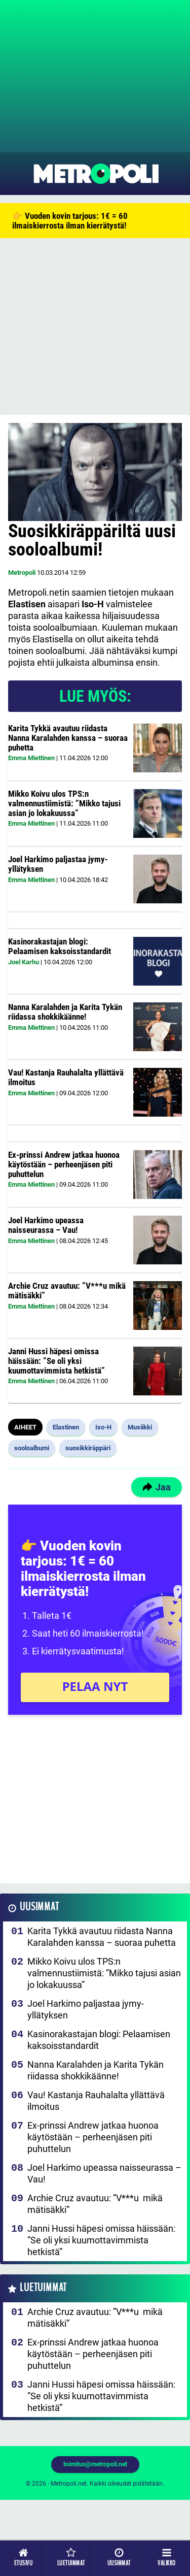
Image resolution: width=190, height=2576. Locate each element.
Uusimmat (39, 1907)
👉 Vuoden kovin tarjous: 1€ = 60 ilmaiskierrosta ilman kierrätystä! (70, 221)
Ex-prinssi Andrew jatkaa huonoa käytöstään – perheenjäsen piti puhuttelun (64, 1164)
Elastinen (66, 1427)
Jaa (156, 1487)
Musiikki (140, 1427)
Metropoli (21, 572)
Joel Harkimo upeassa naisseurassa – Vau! (46, 1225)
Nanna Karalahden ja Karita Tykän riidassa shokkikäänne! (65, 1012)
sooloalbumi (31, 1448)
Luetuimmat (43, 2288)
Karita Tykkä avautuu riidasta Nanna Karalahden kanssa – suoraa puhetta (68, 737)
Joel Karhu (23, 962)
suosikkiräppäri (87, 1448)
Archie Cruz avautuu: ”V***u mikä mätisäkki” (67, 1290)
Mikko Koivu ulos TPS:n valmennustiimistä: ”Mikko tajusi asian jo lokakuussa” (64, 803)
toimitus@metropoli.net (95, 2464)
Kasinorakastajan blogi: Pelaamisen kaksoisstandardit (59, 946)
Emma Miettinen (31, 758)
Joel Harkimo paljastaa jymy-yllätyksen (58, 864)
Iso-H (103, 1427)
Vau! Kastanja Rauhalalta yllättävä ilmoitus (66, 1077)
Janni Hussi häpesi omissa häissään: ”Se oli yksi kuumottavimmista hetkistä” (56, 1360)
